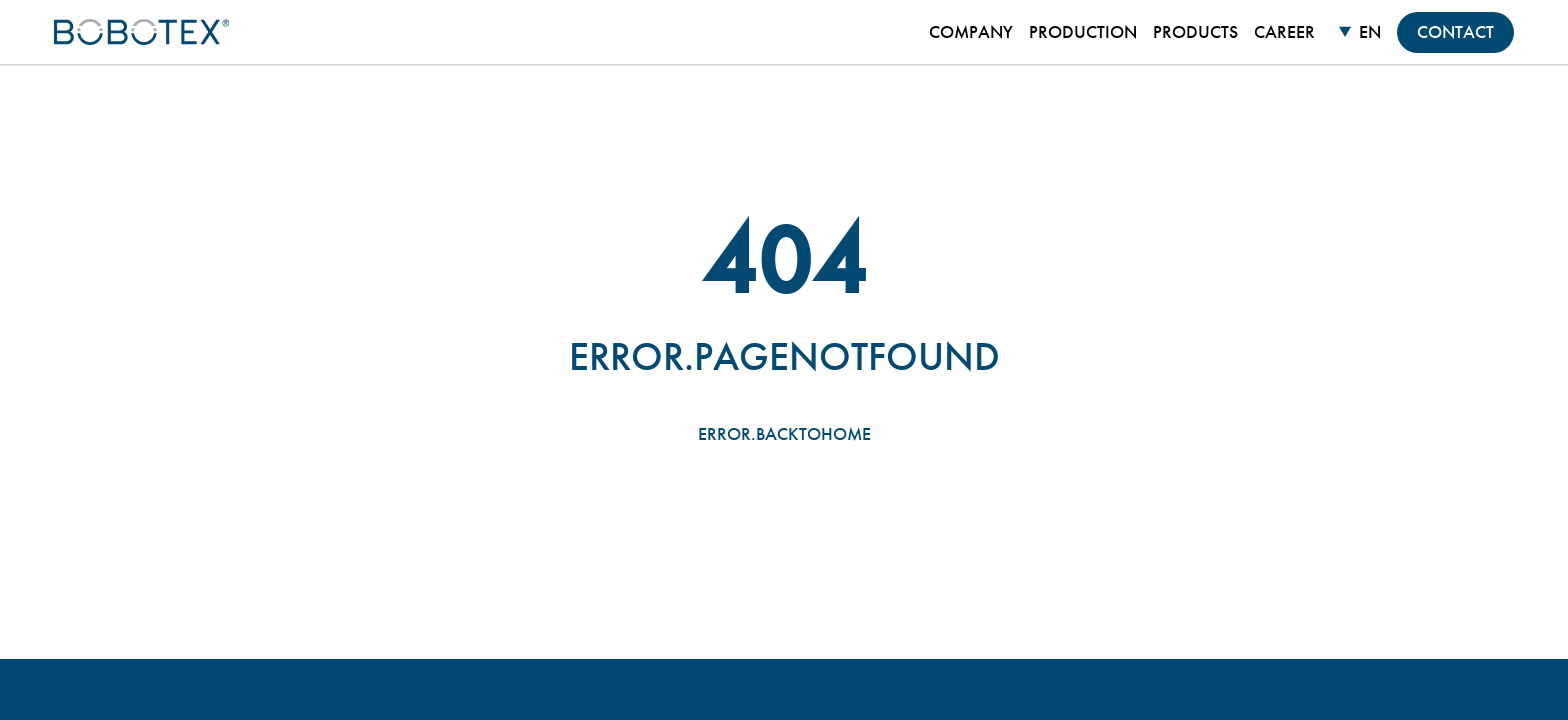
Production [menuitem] (1083, 31)
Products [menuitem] (1195, 31)
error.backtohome (784, 433)
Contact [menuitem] (1455, 31)
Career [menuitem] (1284, 31)
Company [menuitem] (971, 31)
